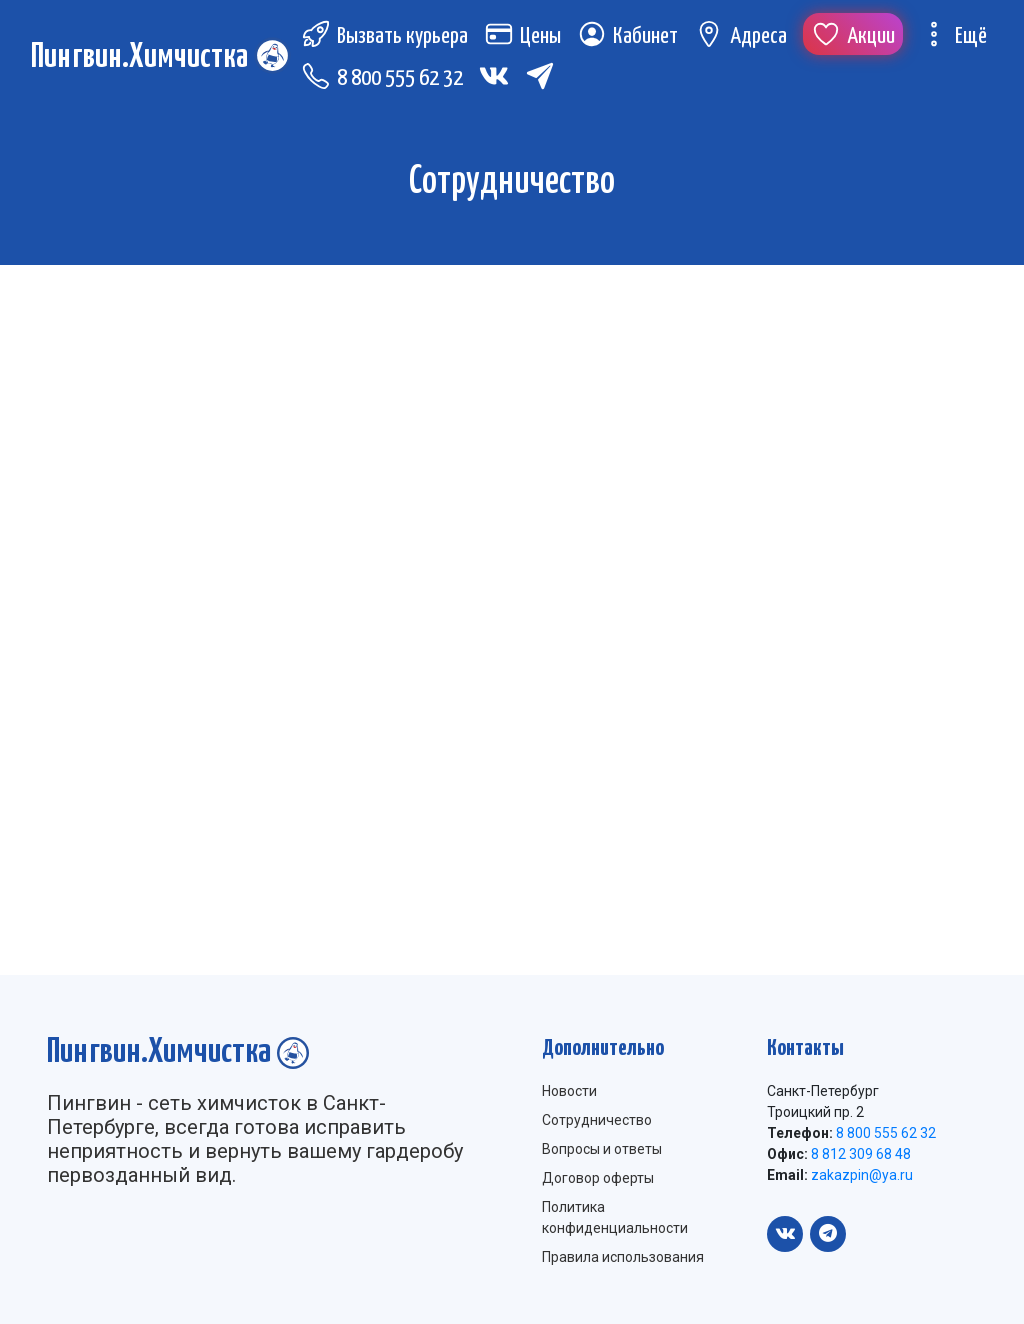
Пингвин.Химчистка (143, 59)
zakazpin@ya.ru (860, 1175)
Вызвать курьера (391, 39)
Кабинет (634, 39)
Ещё (960, 39)
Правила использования (623, 1257)
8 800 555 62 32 (389, 81)
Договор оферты (598, 1178)
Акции (860, 39)
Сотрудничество (597, 1120)
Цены (529, 39)
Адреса (747, 39)
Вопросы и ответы (602, 1149)
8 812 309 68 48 (859, 1154)
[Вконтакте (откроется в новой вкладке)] (501, 78)
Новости (569, 1091)
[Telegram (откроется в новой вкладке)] (547, 78)
